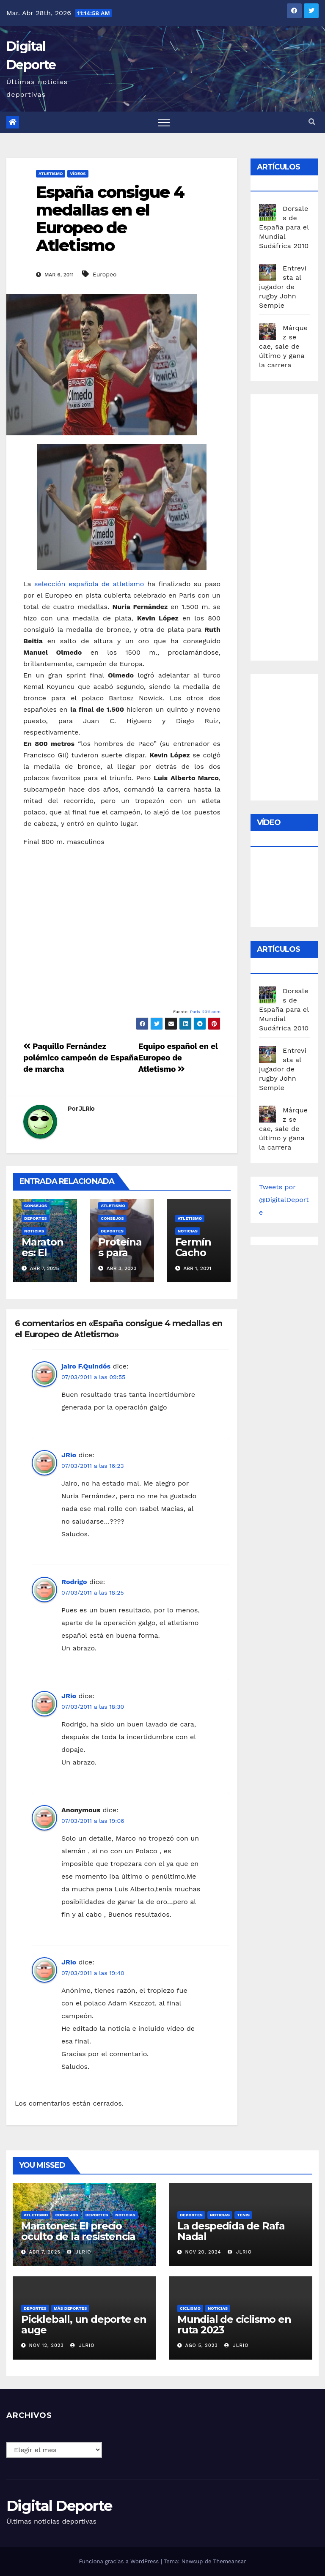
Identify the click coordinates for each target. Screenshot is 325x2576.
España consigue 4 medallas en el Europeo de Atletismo (110, 218)
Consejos (35, 1205)
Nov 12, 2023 (46, 2345)
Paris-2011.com (205, 1011)
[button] (311, 122)
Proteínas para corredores (119, 1258)
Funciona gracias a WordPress (119, 2561)
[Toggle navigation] (163, 122)
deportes (35, 1218)
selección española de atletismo (89, 584)
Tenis (243, 2215)
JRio (68, 1455)
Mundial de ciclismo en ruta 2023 (234, 2324)
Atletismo (51, 173)
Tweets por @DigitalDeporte (284, 1199)
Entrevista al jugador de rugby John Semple (282, 286)
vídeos (77, 173)
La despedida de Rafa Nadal (231, 2231)
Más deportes (70, 2308)
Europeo (105, 274)
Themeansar (229, 2561)
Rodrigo (74, 1582)
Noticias (34, 1231)
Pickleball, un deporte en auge (83, 2324)
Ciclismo (190, 2308)
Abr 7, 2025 (45, 2252)
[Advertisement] (292, 525)
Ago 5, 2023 (201, 2345)
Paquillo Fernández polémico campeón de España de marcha (80, 1057)
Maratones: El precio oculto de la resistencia (78, 2231)
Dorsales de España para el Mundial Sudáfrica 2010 (284, 227)
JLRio (87, 1108)
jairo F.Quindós (85, 1366)
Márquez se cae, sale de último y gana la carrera (283, 346)
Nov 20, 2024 (203, 2252)
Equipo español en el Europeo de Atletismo (178, 1057)
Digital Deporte (59, 2506)
